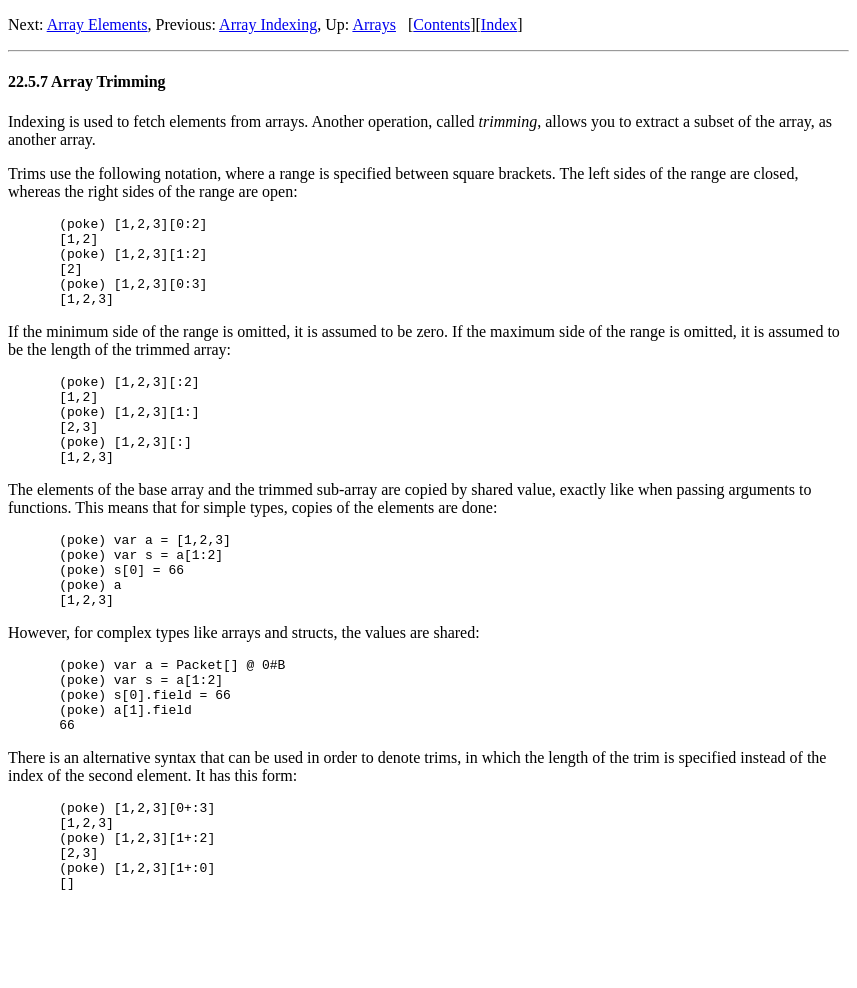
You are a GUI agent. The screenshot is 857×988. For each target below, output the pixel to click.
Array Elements (97, 24)
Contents (441, 24)
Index (499, 24)
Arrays (374, 24)
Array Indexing (268, 24)
